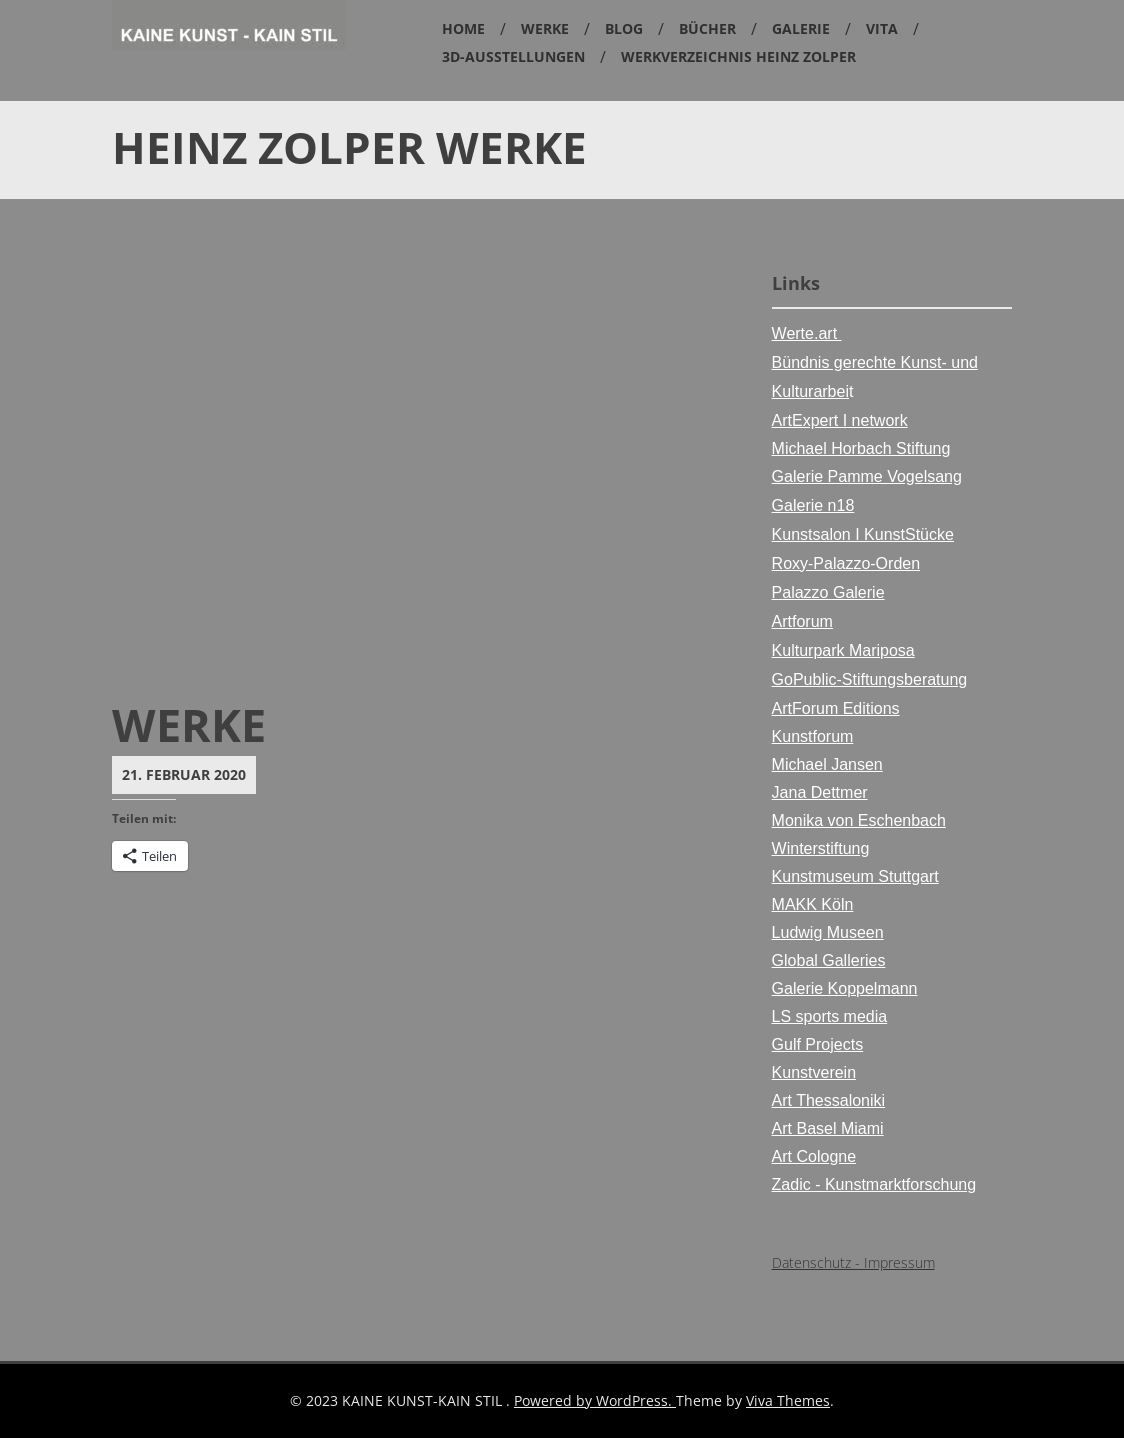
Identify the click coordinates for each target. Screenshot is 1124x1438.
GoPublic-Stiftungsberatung (870, 679)
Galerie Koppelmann (845, 988)
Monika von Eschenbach (859, 820)
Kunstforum (813, 736)
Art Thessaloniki (829, 1100)
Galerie (801, 28)
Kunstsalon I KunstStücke (863, 534)
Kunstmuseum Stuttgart (855, 876)
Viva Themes (788, 1400)
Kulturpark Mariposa (843, 650)
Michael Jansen (827, 764)
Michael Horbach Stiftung (861, 448)
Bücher (707, 28)
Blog (624, 28)
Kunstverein (814, 1072)
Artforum (802, 621)
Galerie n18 (813, 505)
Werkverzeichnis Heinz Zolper (738, 56)
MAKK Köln (813, 904)
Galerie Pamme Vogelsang (867, 476)
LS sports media (830, 1016)
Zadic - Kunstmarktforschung (874, 1184)
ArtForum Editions (836, 708)
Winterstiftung (821, 848)
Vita (882, 28)
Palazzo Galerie (828, 592)
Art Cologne (814, 1156)
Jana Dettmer (820, 792)
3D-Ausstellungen (513, 56)
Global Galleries (829, 960)
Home (463, 28)
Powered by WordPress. (595, 1400)
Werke (545, 28)
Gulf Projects (818, 1044)
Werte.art (807, 333)
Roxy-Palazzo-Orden (846, 563)
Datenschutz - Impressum (853, 1262)
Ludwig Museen (828, 932)
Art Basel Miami (828, 1128)
